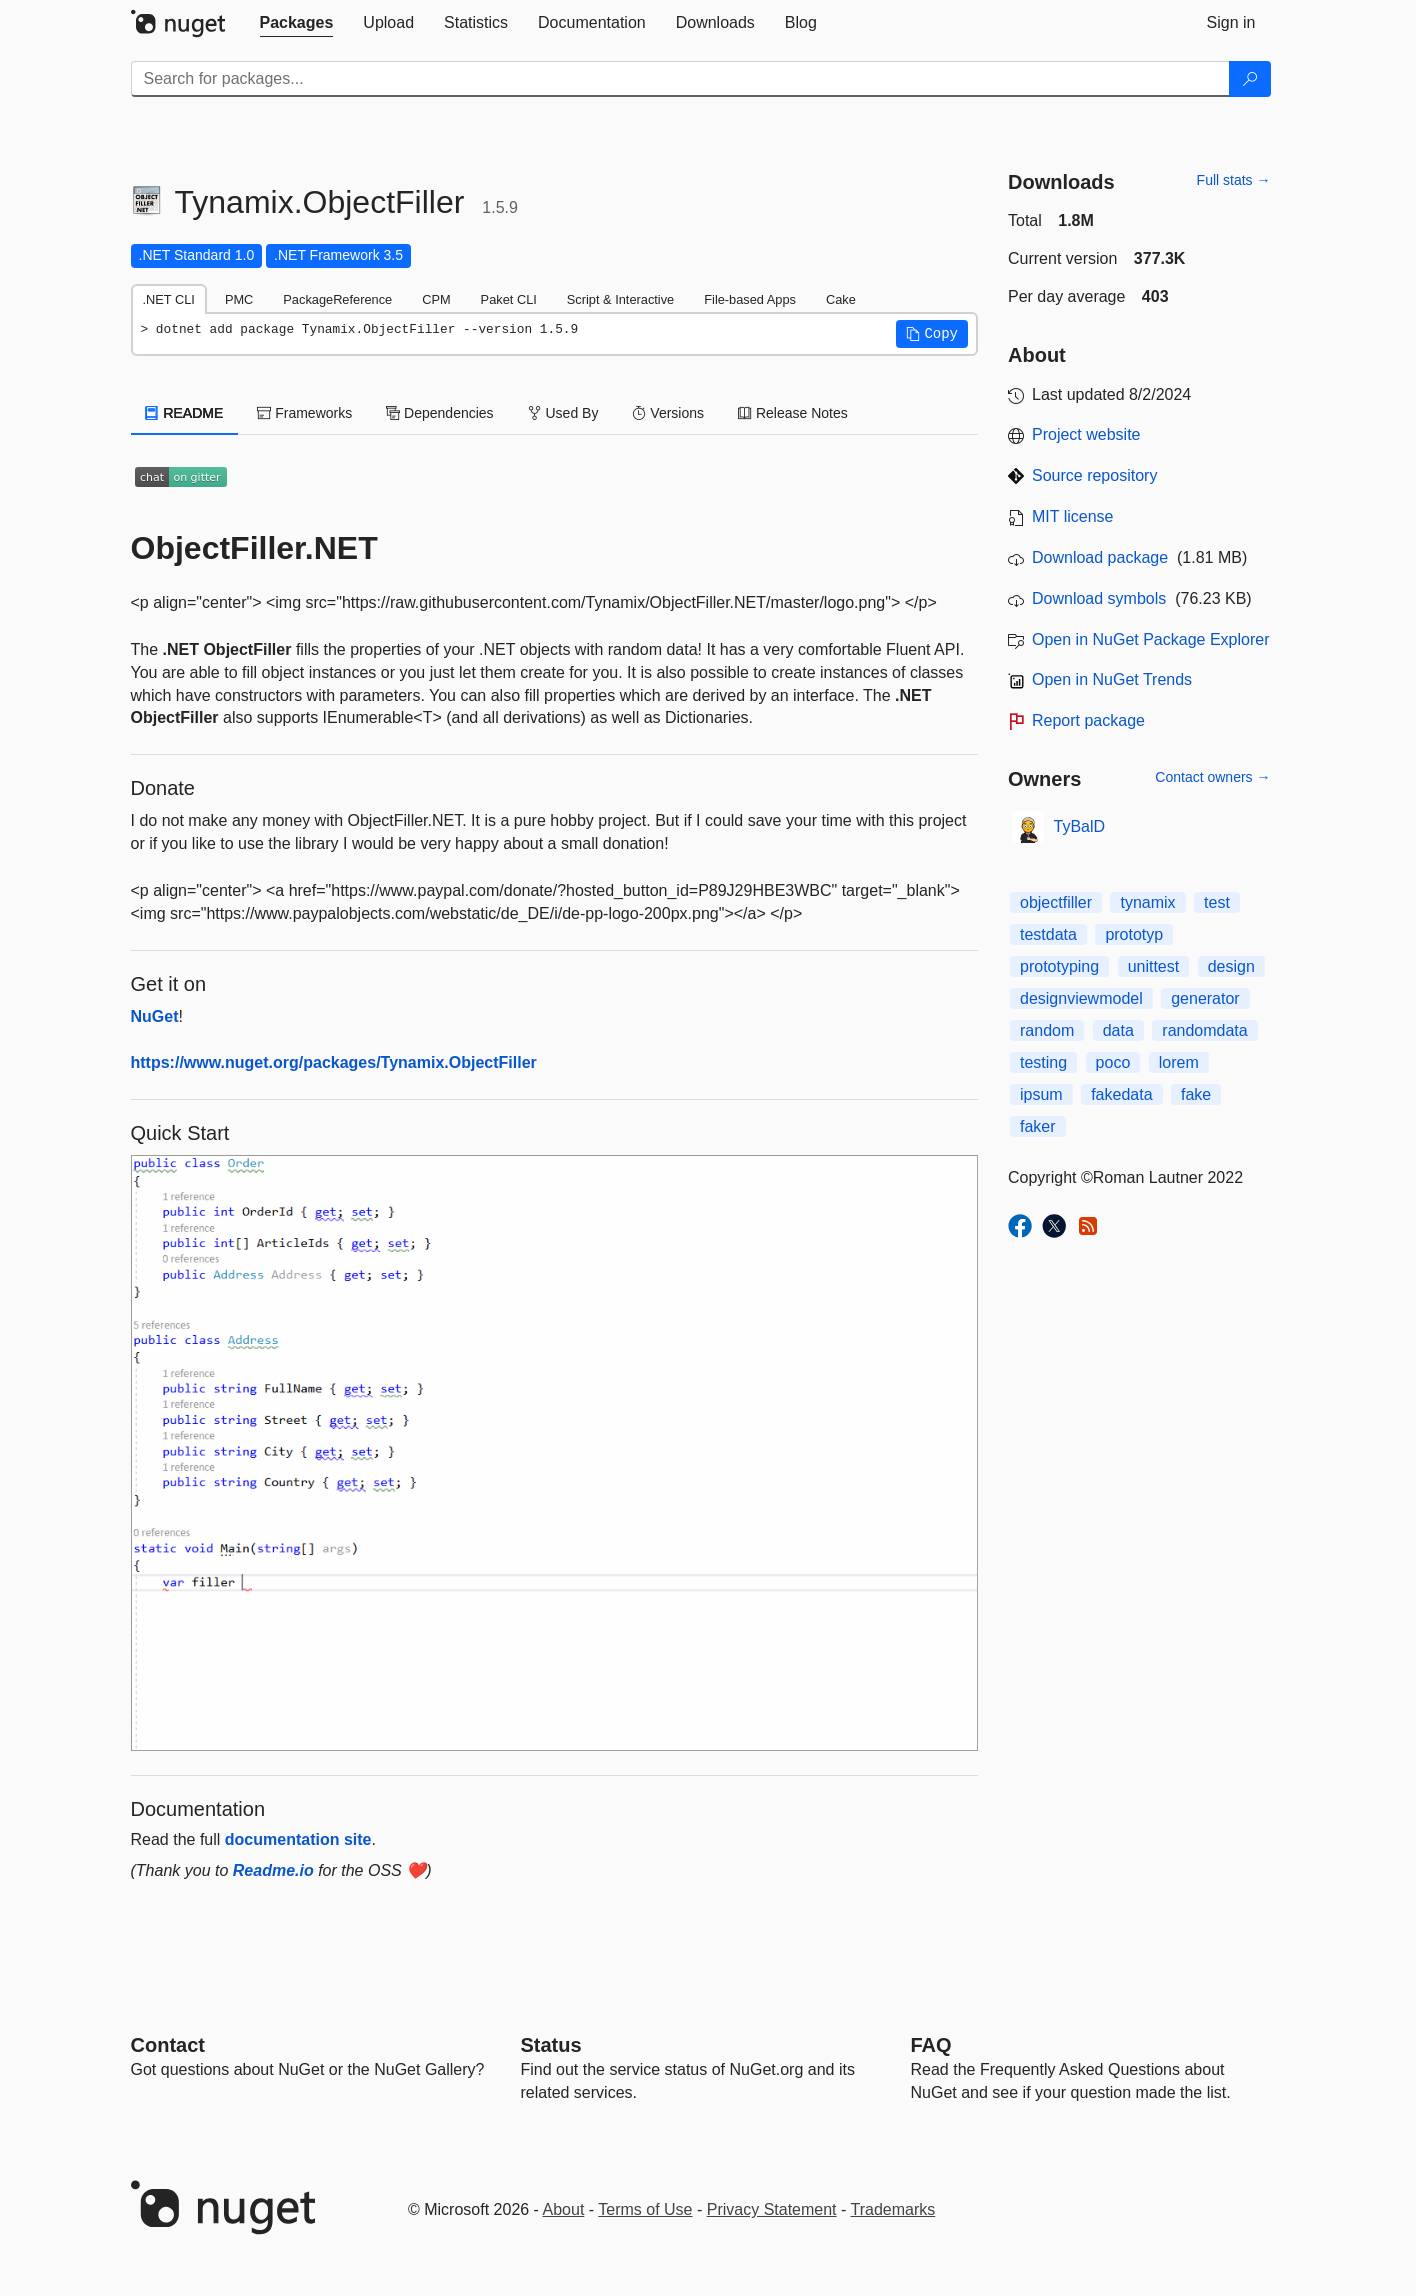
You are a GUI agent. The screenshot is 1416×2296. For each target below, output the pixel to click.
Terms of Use (645, 2209)
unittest (1154, 966)
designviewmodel (1081, 998)
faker (1038, 1126)
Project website (1086, 434)
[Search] (1250, 79)
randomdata (1204, 1030)
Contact (168, 2045)
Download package (1100, 557)
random (1047, 1030)
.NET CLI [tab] (169, 299)
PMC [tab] (239, 299)
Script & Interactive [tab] (620, 299)
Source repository (1094, 475)
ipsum (1041, 1094)
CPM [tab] (436, 299)
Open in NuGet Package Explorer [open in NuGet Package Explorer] (1150, 639)
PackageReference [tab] (337, 299)
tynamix (1147, 902)
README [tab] (185, 413)
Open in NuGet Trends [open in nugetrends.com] (1112, 679)
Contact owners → (1212, 777)
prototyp (1134, 934)
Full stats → (1234, 180)
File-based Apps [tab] (750, 299)
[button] (932, 334)
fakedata (1121, 1094)
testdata (1048, 934)
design (1231, 966)
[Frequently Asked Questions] (931, 2045)
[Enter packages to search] (680, 79)
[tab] (297, 23)
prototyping (1059, 966)
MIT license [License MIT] (1073, 516)
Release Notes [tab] (793, 413)
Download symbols (1099, 598)
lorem (1179, 1062)
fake (1196, 1094)
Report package (1088, 720)
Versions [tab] (668, 413)
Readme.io (273, 1870)
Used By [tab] (563, 413)
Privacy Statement (772, 2209)
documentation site (298, 1839)
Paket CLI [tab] (509, 299)
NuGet (155, 1016)
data (1118, 1030)
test (1217, 902)
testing (1043, 1062)
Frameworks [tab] (304, 413)
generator (1205, 998)
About (564, 2209)
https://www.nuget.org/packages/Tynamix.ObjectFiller (334, 1062)
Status (551, 2045)
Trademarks (893, 2209)
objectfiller (1056, 902)
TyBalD (1080, 826)
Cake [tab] (841, 299)
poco (1113, 1062)
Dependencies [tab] (439, 413)
